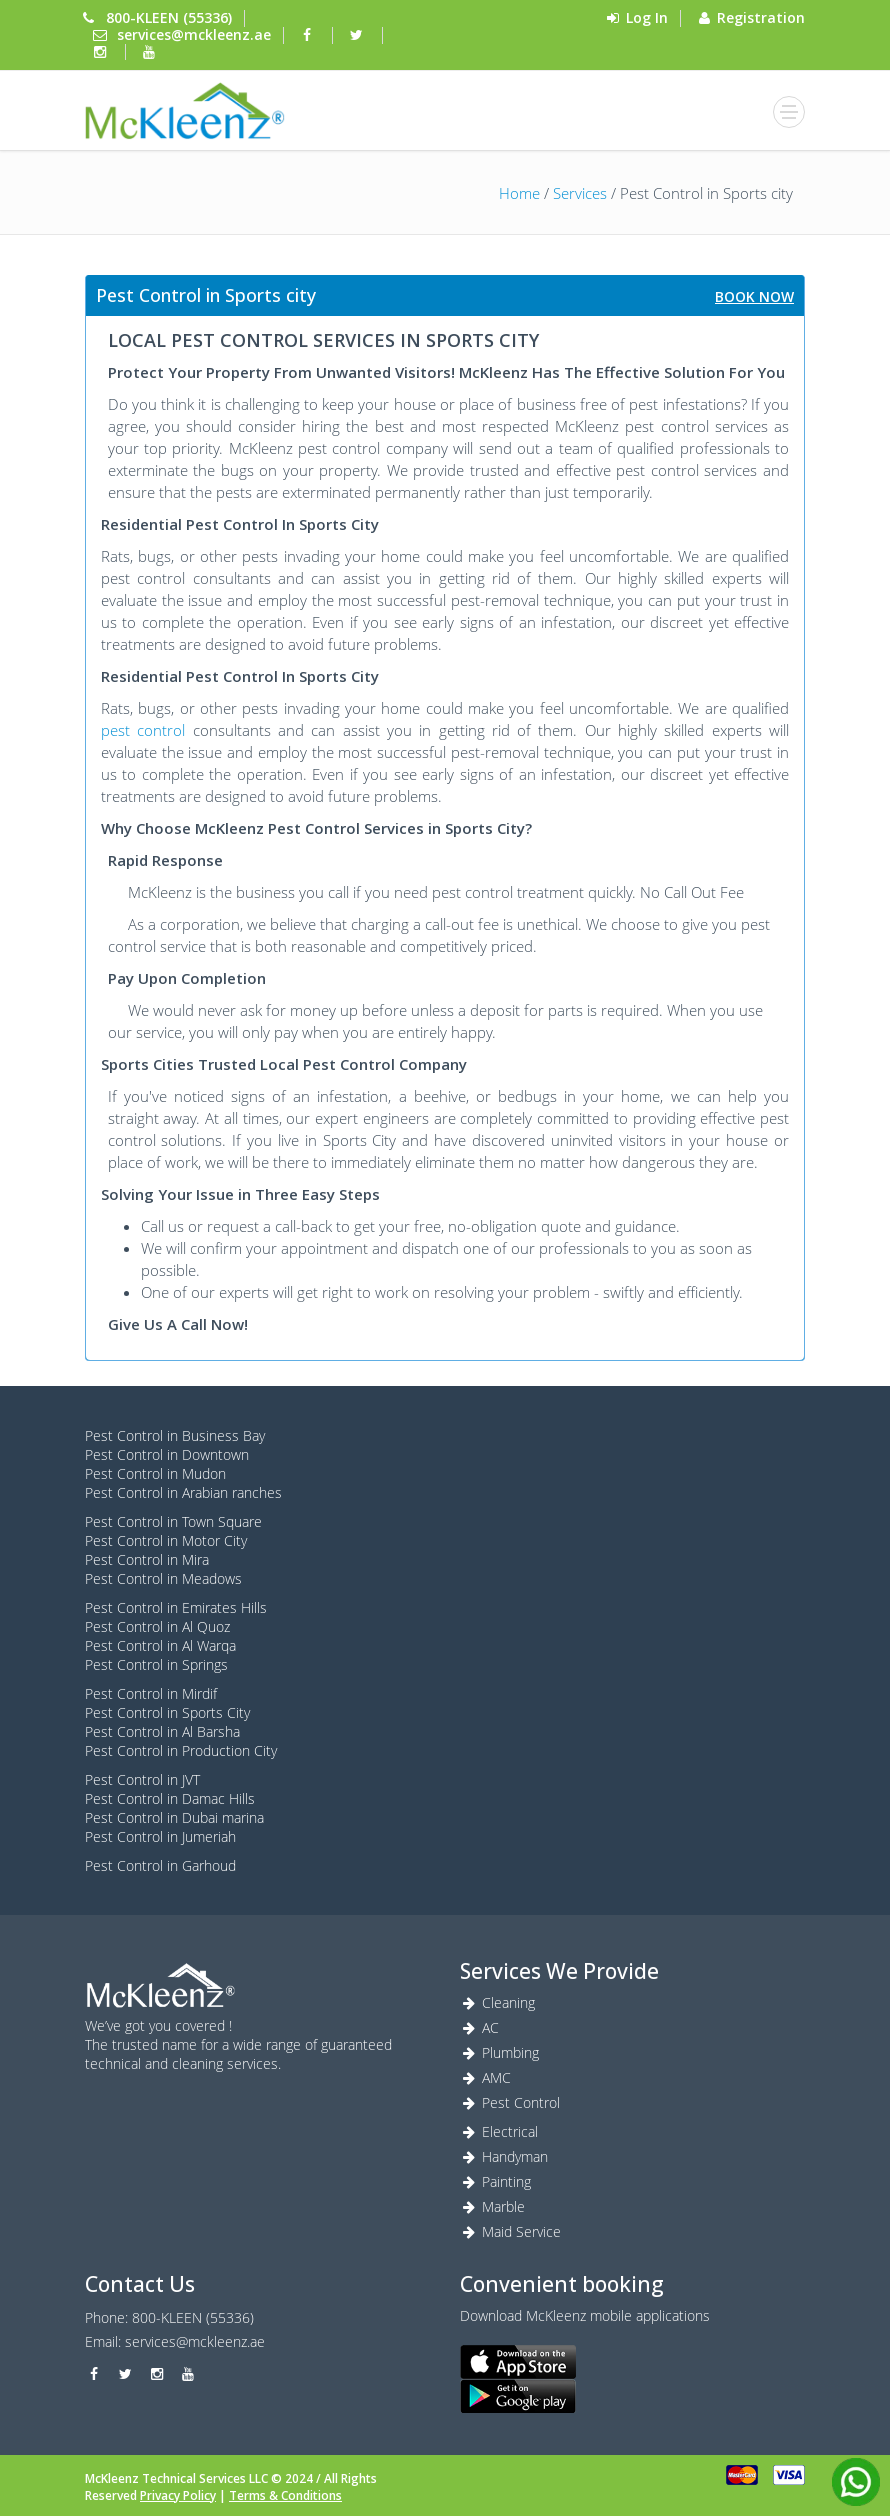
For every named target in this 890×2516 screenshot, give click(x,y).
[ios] (632, 2362)
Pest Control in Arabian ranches (183, 1492)
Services (580, 193)
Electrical (499, 2131)
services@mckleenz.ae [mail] (194, 34)
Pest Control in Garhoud (160, 1865)
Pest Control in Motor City (166, 1540)
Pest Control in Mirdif (151, 1693)
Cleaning (497, 2002)
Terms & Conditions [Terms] (285, 2495)
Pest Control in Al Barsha (162, 1731)
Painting (495, 2181)
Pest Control (510, 2102)
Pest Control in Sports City (167, 1712)
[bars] (789, 112)
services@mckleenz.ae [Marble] (195, 2341)
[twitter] (359, 34)
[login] (185, 110)
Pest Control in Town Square (173, 1521)
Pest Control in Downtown (167, 1454)
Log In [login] (647, 17)
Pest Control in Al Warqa (160, 1645)
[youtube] (152, 51)
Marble (492, 2206)
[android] (632, 2396)
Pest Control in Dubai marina (174, 1817)
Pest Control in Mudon (155, 1473)
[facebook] (310, 34)
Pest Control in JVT (142, 1779)
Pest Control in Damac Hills (170, 1798)
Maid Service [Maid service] (510, 2231)
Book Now (754, 296)
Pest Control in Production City (181, 1750)
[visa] (789, 2475)
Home (519, 193)
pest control (143, 730)
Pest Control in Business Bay (175, 1435)
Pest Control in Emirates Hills (176, 1607)
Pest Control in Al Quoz (157, 1626)
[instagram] (102, 51)
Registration (761, 17)
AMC (485, 2077)
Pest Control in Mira (147, 1559)
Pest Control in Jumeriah (160, 1836)
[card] (742, 2475)
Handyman (504, 2156)
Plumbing (499, 2052)
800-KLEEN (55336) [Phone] (169, 17)
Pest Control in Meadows (163, 1578)
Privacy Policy (178, 2495)
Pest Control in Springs (156, 1664)
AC (479, 2027)
